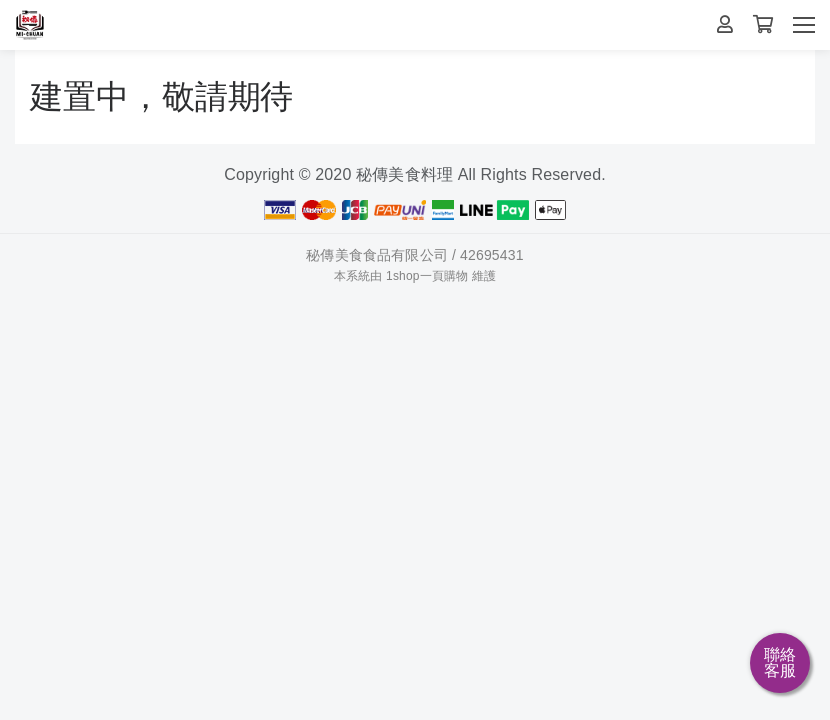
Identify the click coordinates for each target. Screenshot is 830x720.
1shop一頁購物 (427, 276)
